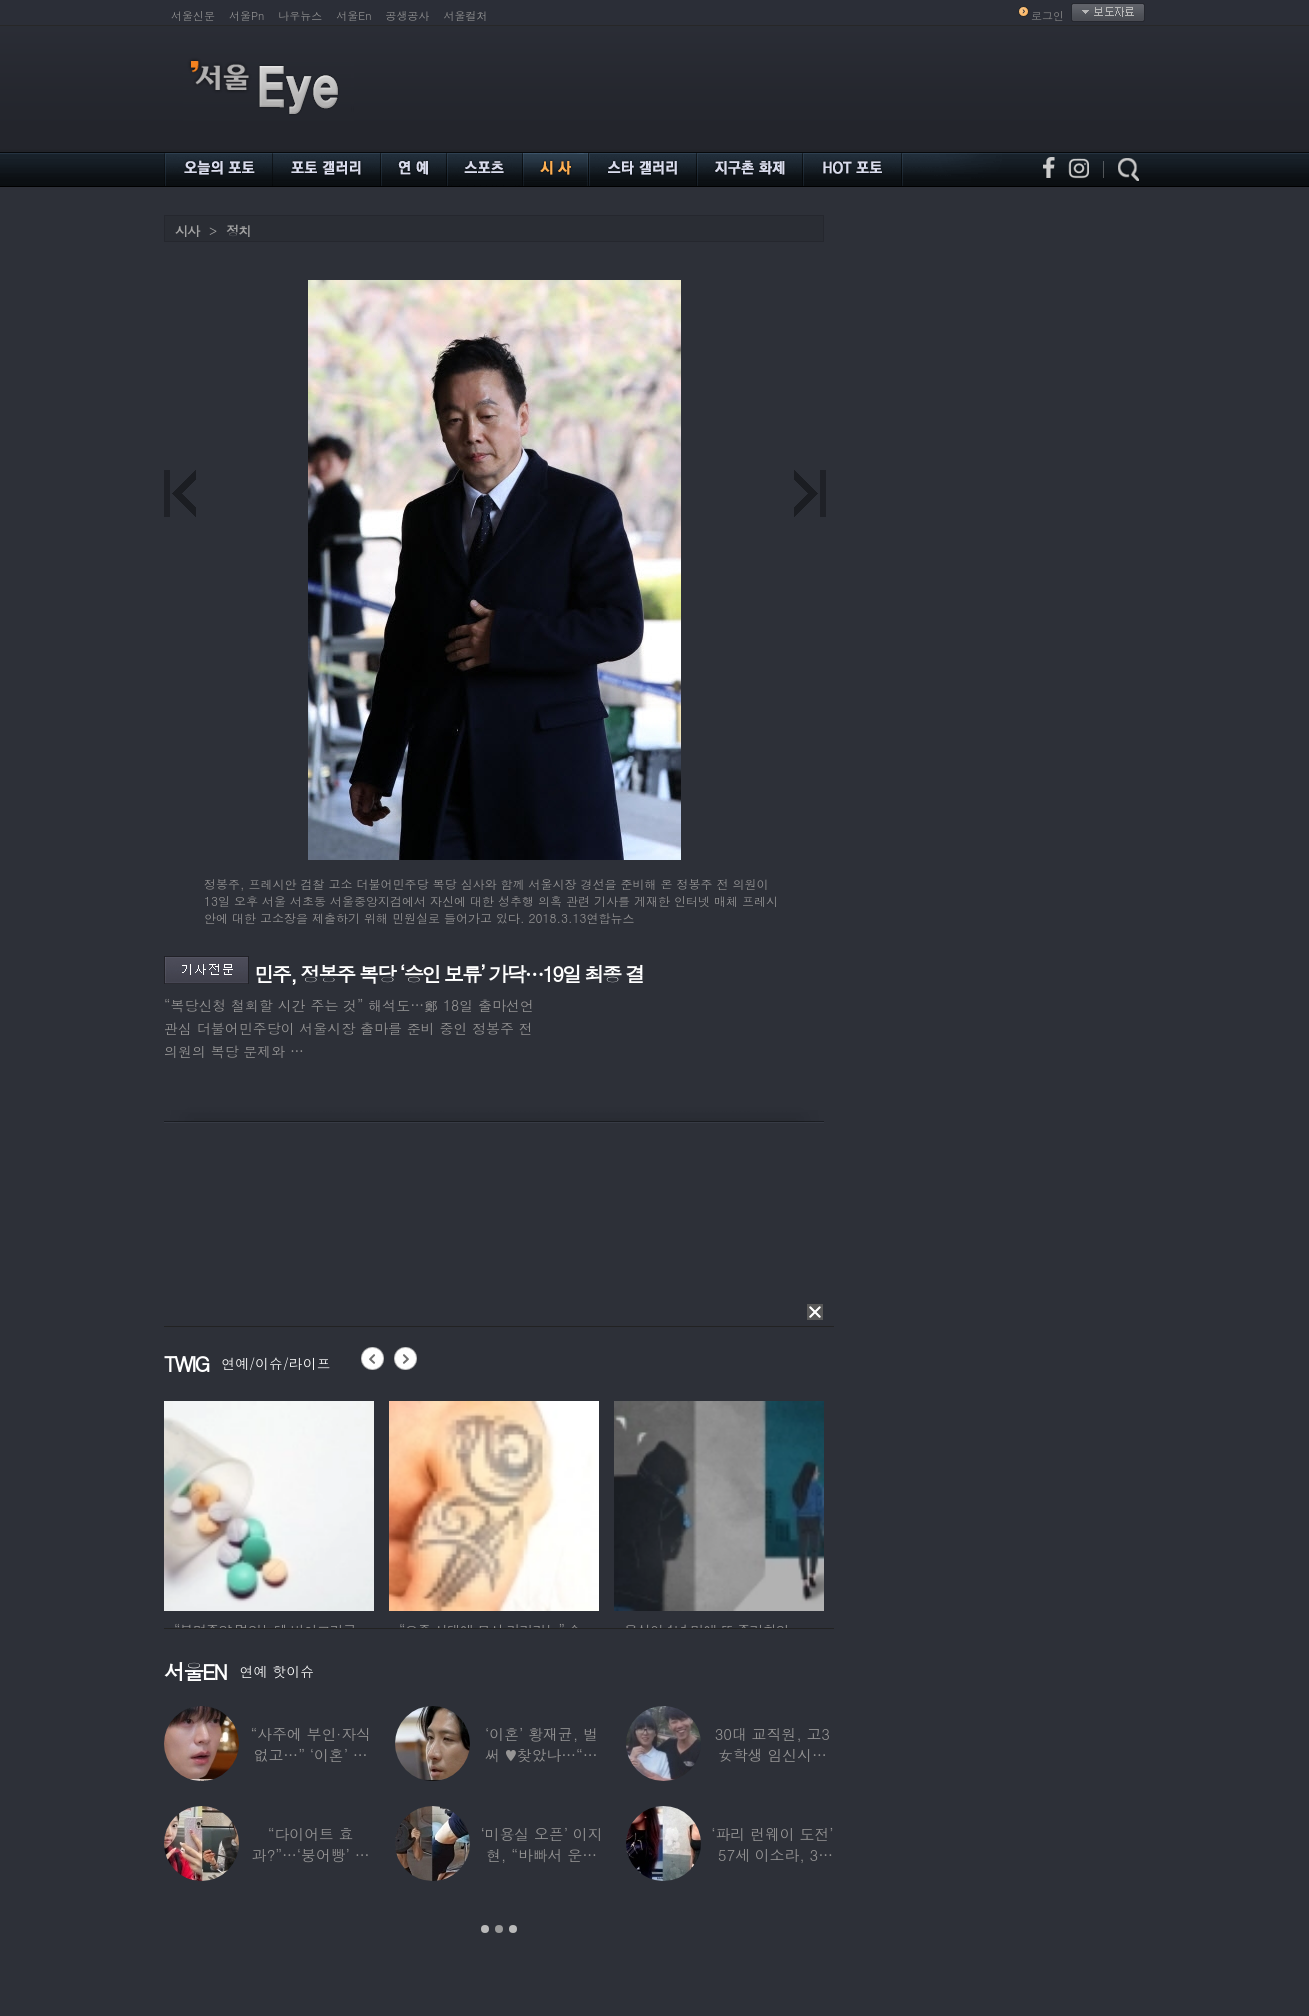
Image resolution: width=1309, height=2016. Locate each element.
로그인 (1047, 15)
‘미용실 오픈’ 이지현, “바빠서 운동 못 (541, 1854)
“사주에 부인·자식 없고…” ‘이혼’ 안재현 (310, 1754)
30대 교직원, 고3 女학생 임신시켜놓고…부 (772, 1754)
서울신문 (193, 15)
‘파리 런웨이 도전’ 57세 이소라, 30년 (772, 1854)
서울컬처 (466, 15)
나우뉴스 (300, 15)
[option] (269, 1503)
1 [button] (485, 1929)
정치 (238, 230)
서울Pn (246, 15)
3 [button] (513, 1929)
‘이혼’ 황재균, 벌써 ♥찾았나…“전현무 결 (541, 1754)
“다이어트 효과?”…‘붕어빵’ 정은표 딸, (311, 1854)
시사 (187, 230)
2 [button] (499, 1929)
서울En (353, 15)
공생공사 (408, 15)
